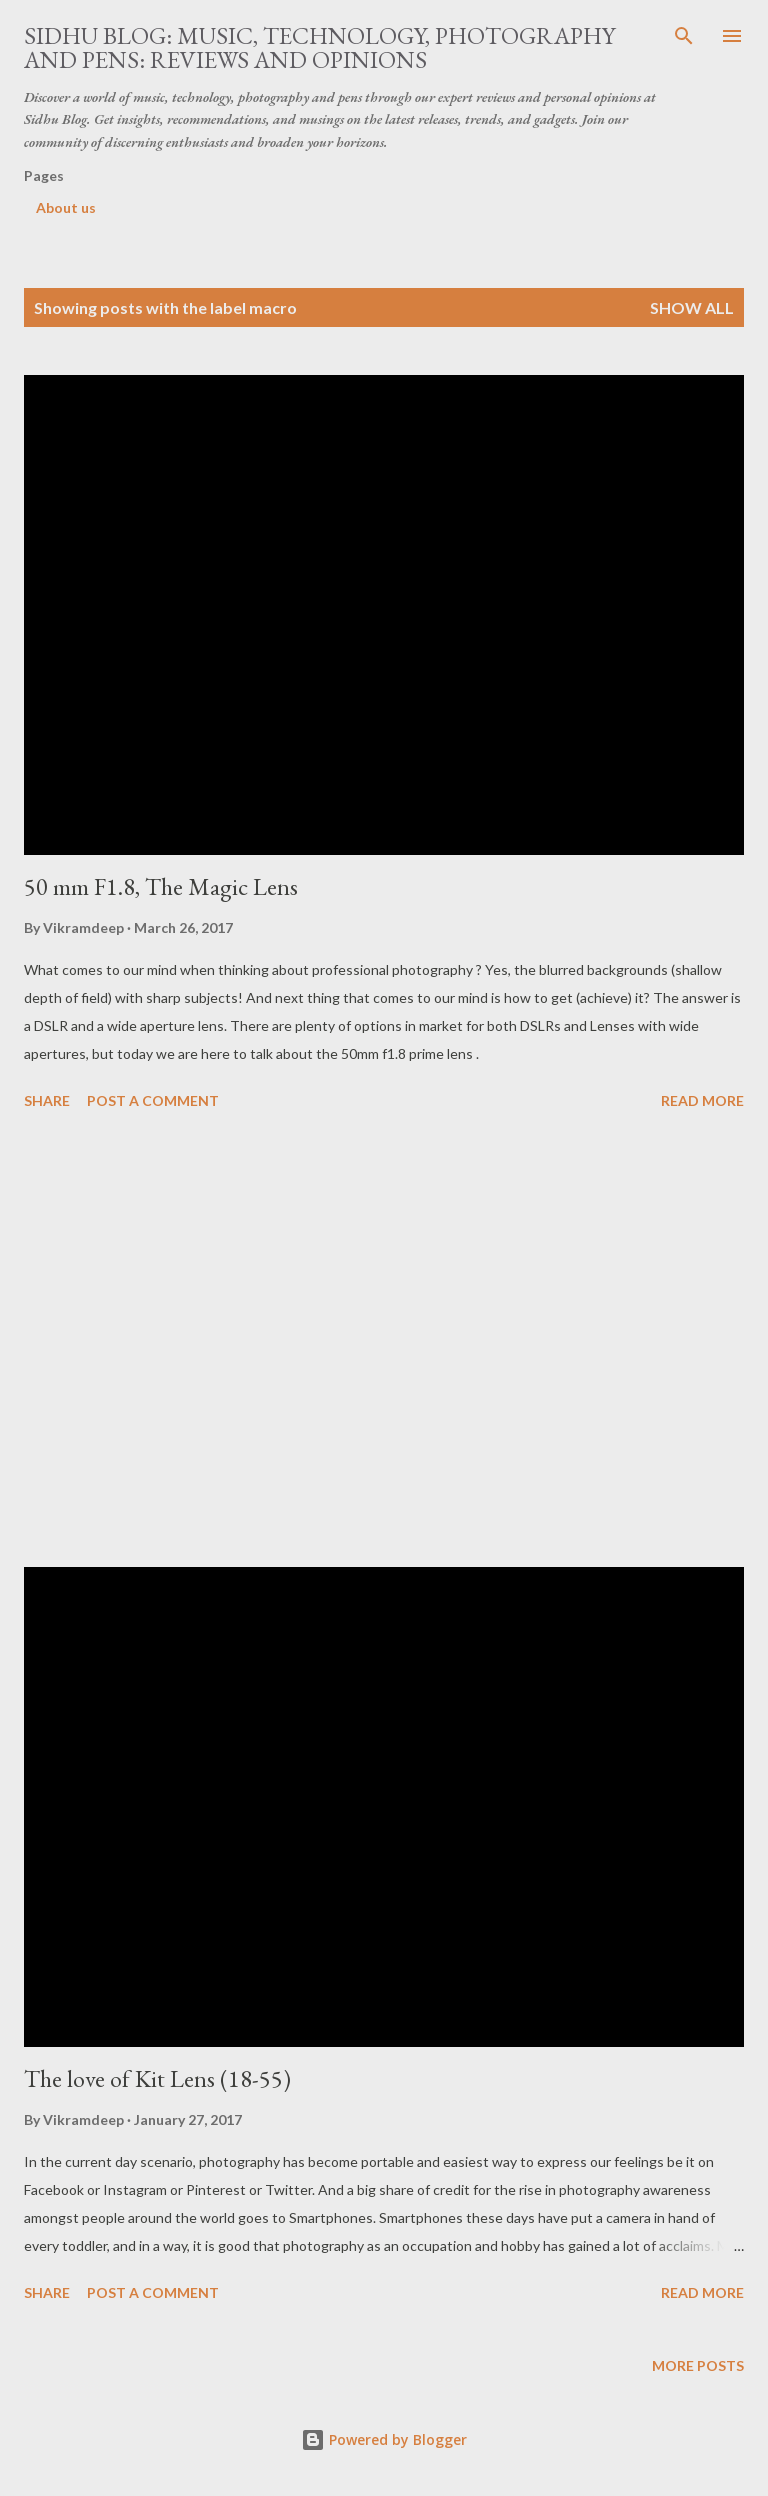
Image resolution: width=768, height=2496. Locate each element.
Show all (692, 307)
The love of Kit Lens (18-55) (157, 2078)
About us (66, 207)
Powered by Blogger (384, 2439)
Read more (702, 1100)
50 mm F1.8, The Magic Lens (161, 886)
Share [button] (47, 1100)
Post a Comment (153, 1100)
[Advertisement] (384, 1342)
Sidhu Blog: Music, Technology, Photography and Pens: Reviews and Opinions (319, 47)
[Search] (684, 36)
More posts (698, 2365)
